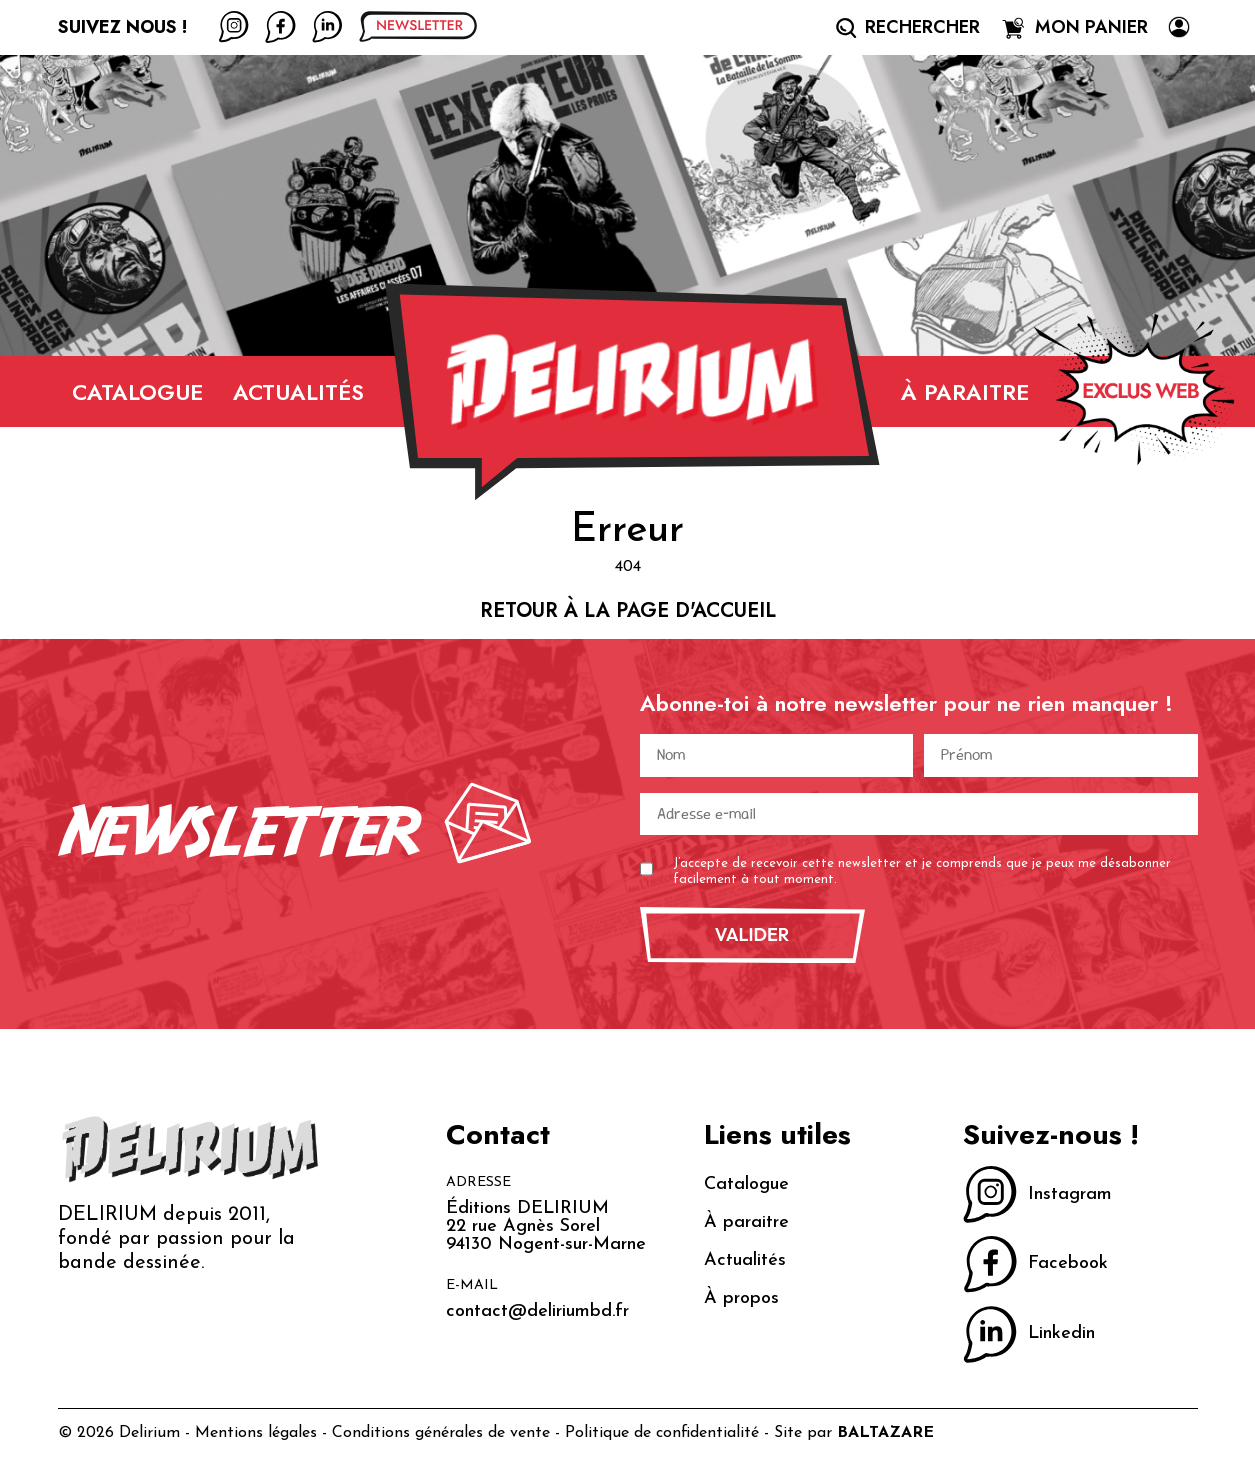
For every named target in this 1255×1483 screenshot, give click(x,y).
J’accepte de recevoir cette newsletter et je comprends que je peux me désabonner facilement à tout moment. (922, 871)
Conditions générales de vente (441, 1433)
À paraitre (965, 392)
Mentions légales (256, 1433)
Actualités (298, 392)
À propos (741, 1298)
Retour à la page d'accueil (628, 610)
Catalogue (137, 392)
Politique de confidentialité (662, 1433)
